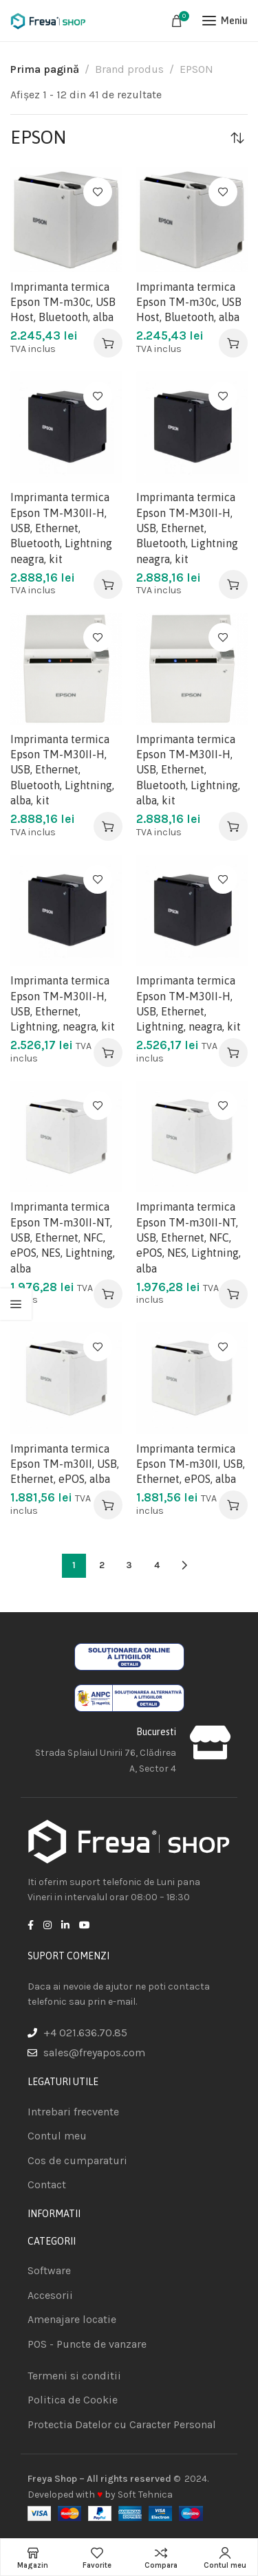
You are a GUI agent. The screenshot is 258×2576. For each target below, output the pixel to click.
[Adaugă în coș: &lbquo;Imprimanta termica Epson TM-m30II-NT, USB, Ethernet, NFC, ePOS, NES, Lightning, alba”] (108, 1293)
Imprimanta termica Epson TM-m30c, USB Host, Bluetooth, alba (63, 302)
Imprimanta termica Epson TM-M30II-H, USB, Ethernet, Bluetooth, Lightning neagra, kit (61, 528)
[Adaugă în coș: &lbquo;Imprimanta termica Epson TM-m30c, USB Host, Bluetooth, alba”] (108, 343)
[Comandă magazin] (237, 137)
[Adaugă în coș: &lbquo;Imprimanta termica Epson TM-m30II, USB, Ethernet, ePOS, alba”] (108, 1504)
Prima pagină (44, 69)
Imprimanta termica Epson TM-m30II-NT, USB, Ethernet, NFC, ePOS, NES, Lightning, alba (62, 1237)
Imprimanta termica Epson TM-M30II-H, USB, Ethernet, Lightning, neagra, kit (62, 1003)
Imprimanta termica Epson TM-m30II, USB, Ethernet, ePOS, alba (64, 1464)
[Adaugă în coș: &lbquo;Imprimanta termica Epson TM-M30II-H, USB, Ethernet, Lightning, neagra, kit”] (108, 1052)
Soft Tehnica (145, 2494)
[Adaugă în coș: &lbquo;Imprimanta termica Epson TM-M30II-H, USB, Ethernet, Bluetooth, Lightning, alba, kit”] (108, 826)
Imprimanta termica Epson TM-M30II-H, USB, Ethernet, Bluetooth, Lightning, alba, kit (62, 770)
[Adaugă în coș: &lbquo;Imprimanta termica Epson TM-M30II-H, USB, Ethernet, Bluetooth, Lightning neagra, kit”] (108, 584)
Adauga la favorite (97, 191)
